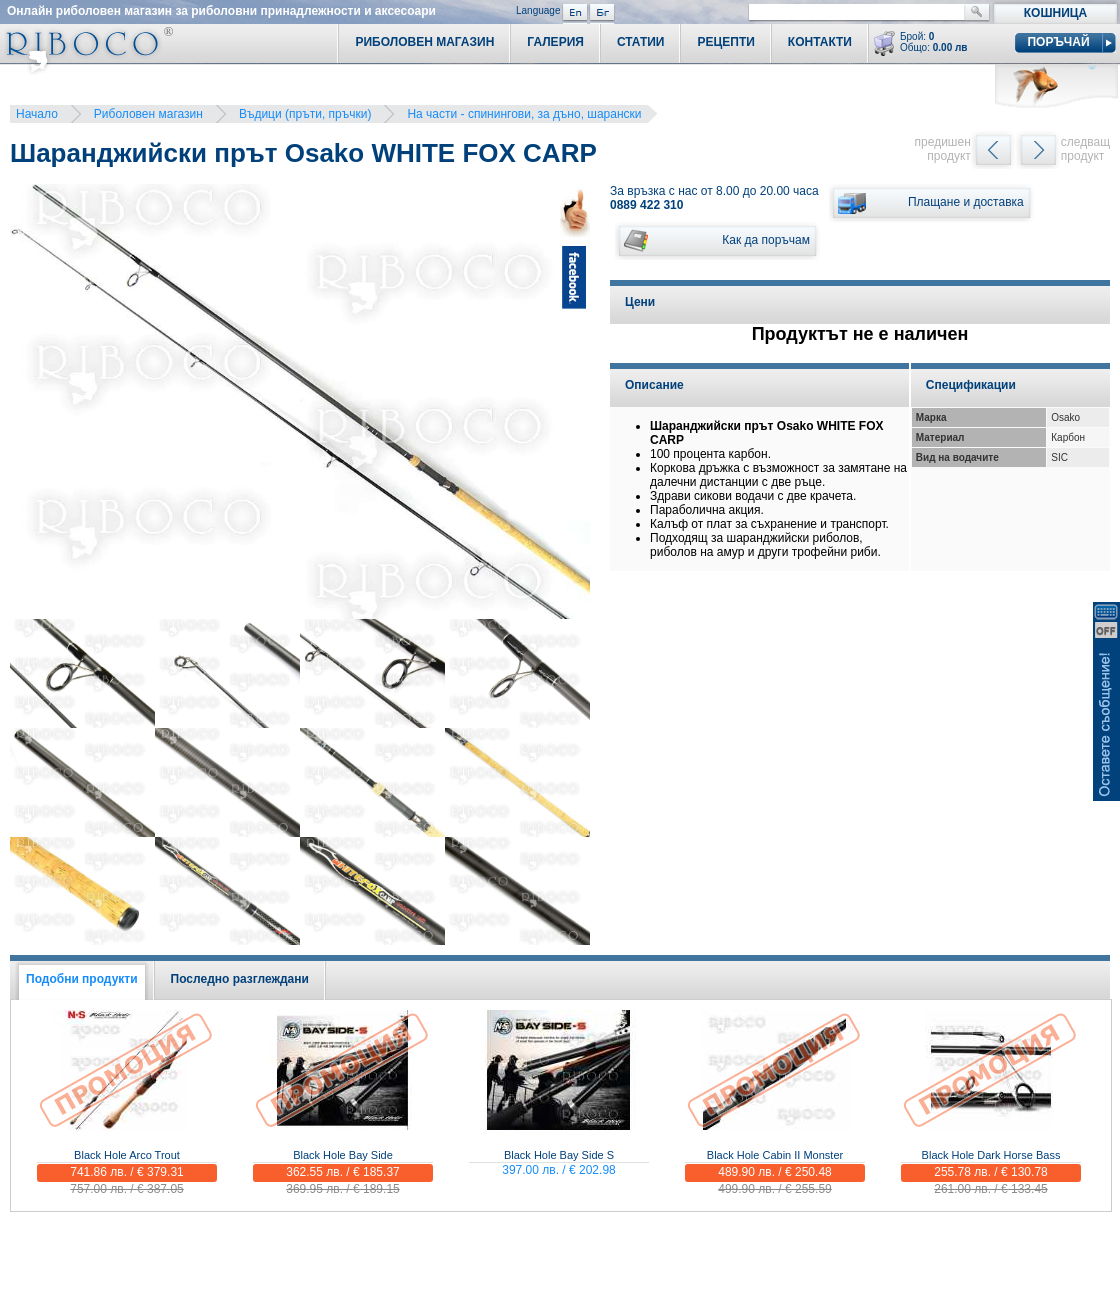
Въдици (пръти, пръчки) (305, 114)
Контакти (820, 42)
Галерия (555, 42)
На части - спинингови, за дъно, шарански (524, 114)
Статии (641, 42)
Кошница (1055, 13)
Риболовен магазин (148, 114)
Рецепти (725, 42)
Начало (37, 114)
